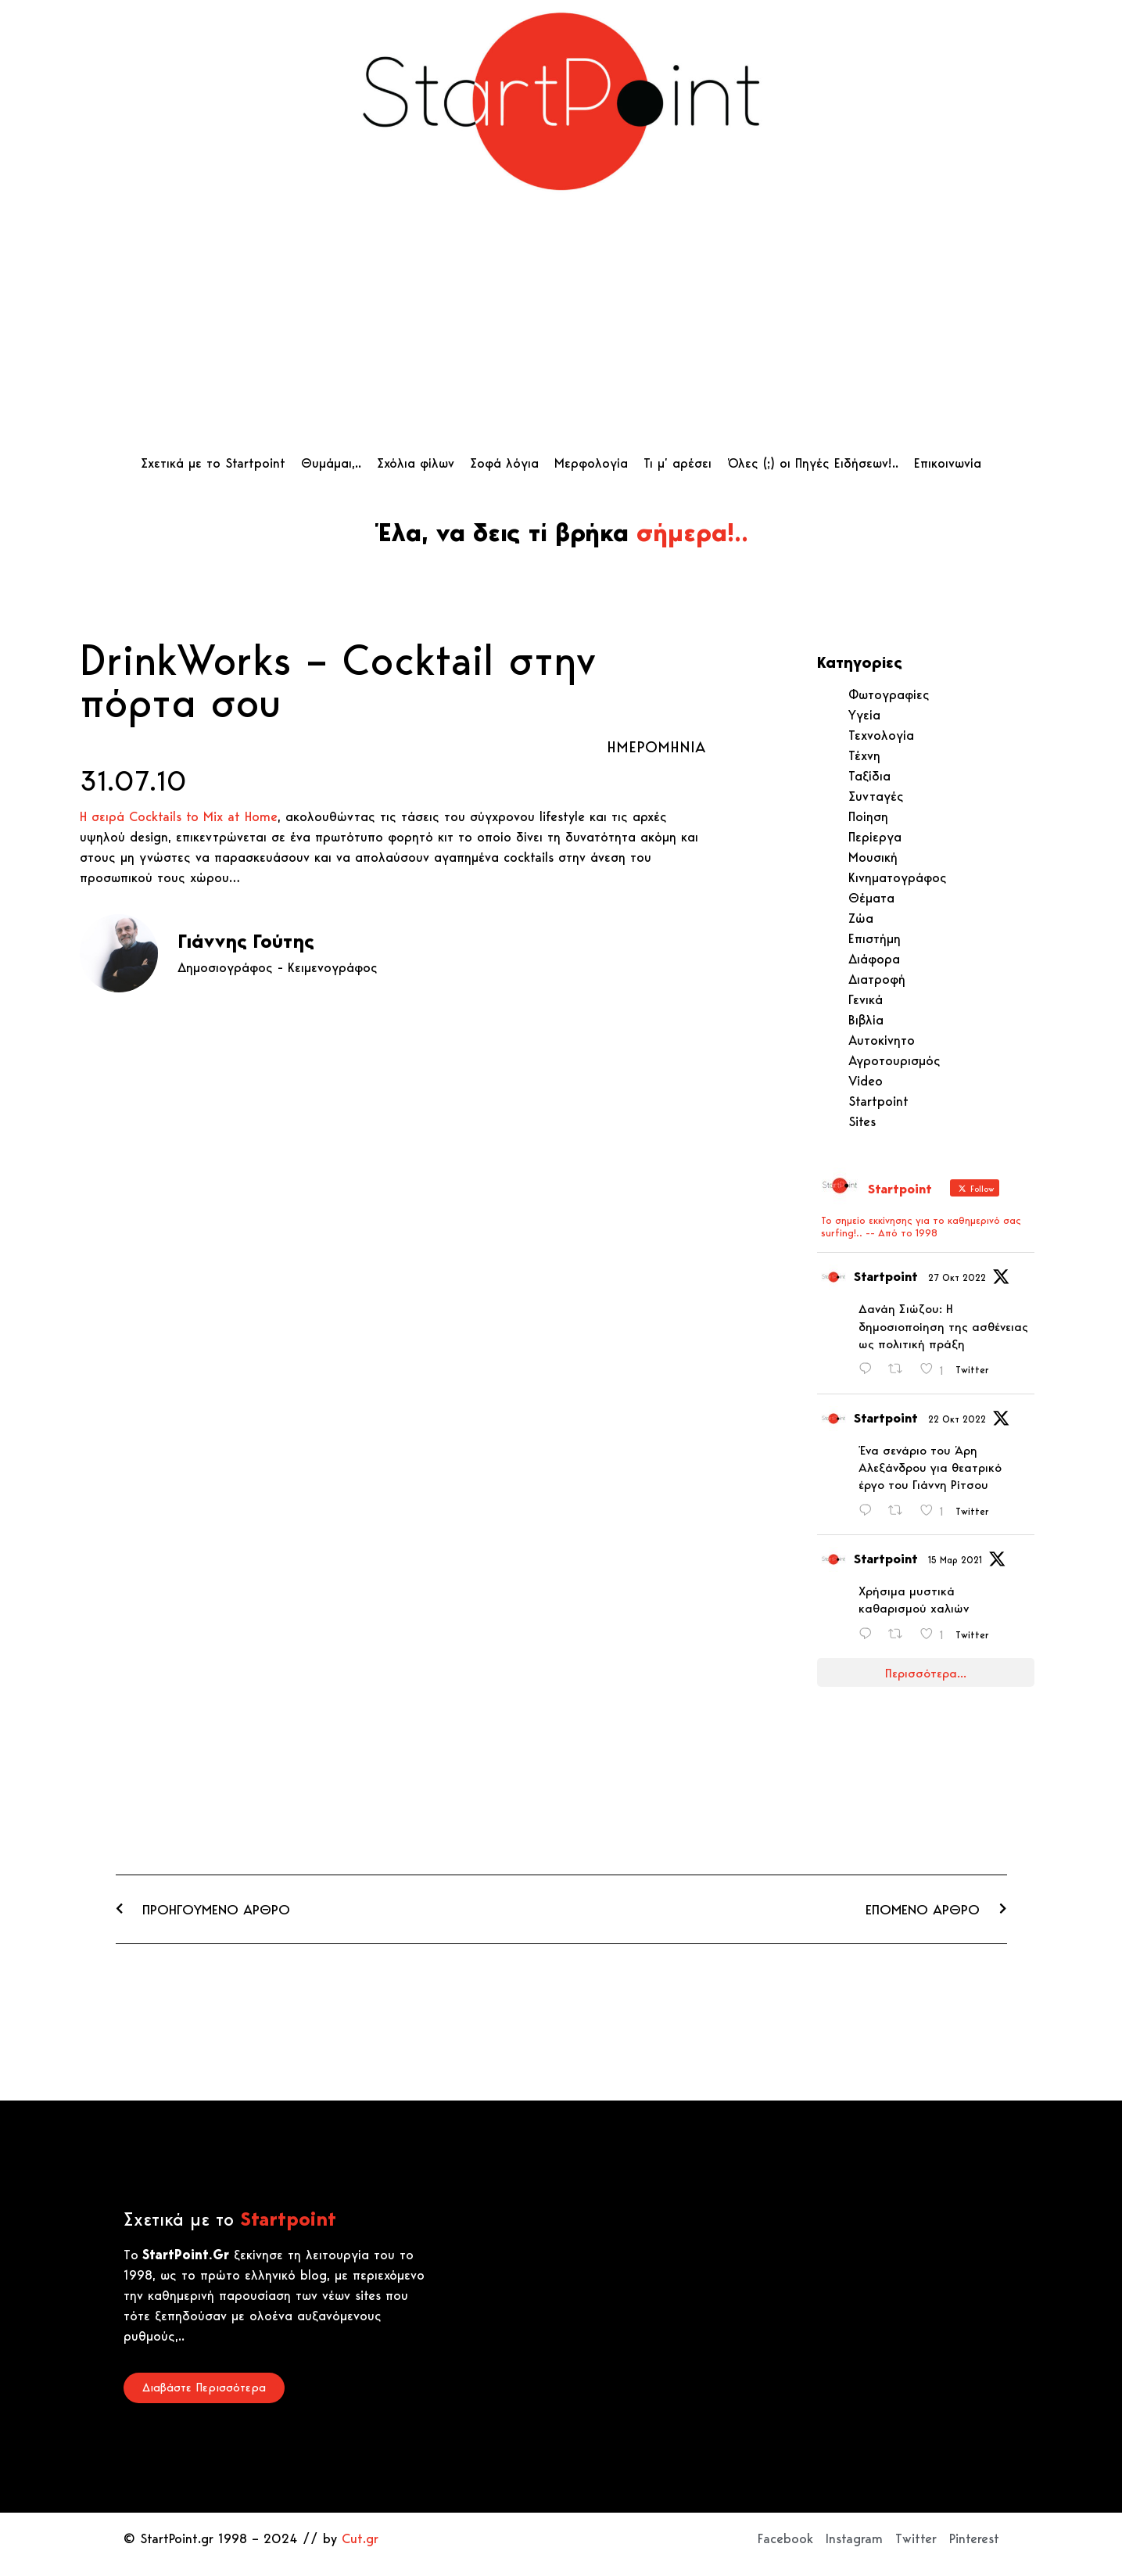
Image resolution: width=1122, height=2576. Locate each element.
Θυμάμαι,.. (331, 463)
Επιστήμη (874, 938)
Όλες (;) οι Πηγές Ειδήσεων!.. (812, 463)
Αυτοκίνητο (881, 1040)
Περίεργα (875, 837)
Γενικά (865, 999)
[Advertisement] (561, 327)
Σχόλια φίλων (415, 463)
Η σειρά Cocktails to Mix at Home (179, 816)
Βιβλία (866, 1020)
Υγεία (864, 715)
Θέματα (871, 898)
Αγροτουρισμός (894, 1060)
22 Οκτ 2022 (957, 1419)
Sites (862, 1121)
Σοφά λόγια (504, 463)
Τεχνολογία (881, 735)
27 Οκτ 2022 (957, 1277)
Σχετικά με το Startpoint (213, 463)
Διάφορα (874, 959)
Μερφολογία (591, 463)
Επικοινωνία (947, 463)
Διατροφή (876, 979)
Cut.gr (360, 2538)
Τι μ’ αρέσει (677, 463)
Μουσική (873, 857)
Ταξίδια (869, 776)
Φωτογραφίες (889, 694)
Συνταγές (876, 796)
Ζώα (860, 918)
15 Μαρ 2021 (955, 1560)
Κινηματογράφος (897, 877)
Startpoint (878, 1101)
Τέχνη (864, 755)
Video (865, 1081)
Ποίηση (868, 816)
